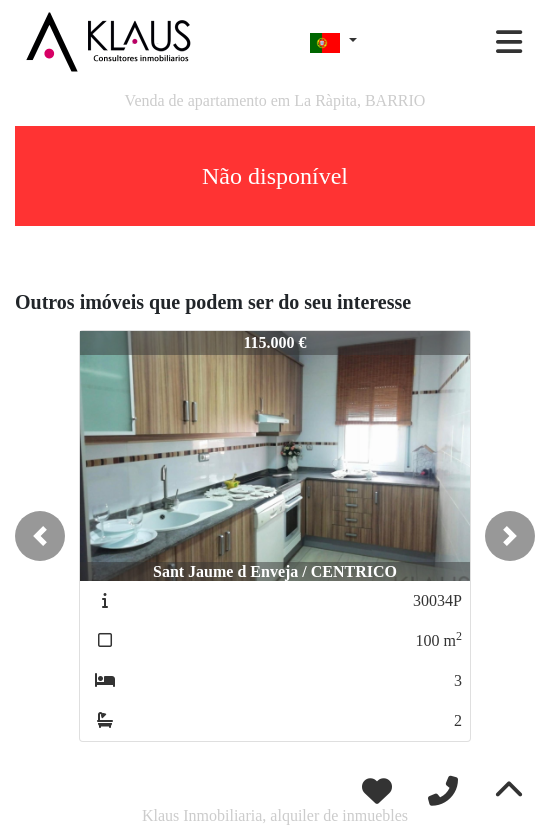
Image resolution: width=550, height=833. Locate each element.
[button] (40, 536)
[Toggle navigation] (509, 42)
